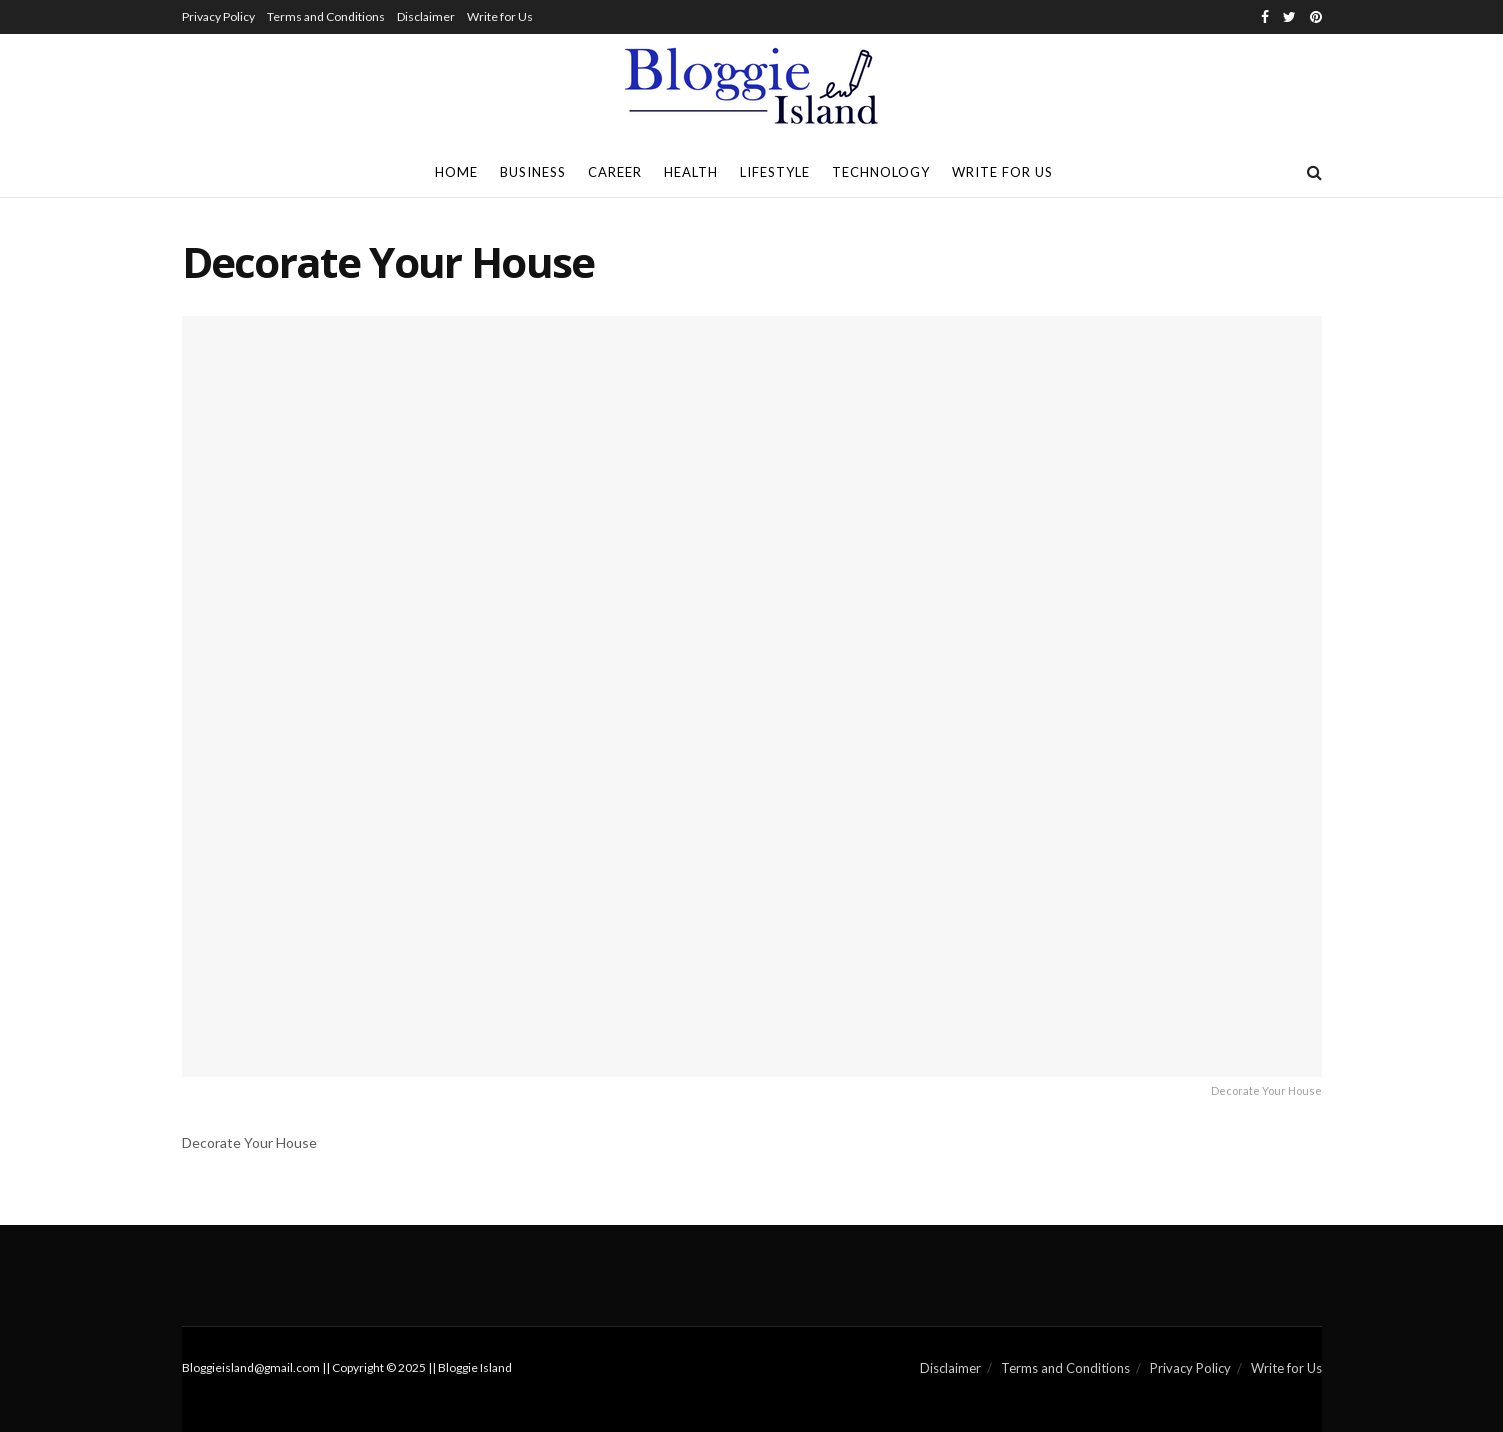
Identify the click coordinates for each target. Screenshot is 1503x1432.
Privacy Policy (218, 16)
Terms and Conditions (326, 16)
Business (533, 172)
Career (615, 172)
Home (456, 172)
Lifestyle (775, 172)
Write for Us (500, 16)
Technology (881, 172)
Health (691, 172)
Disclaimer (426, 16)
